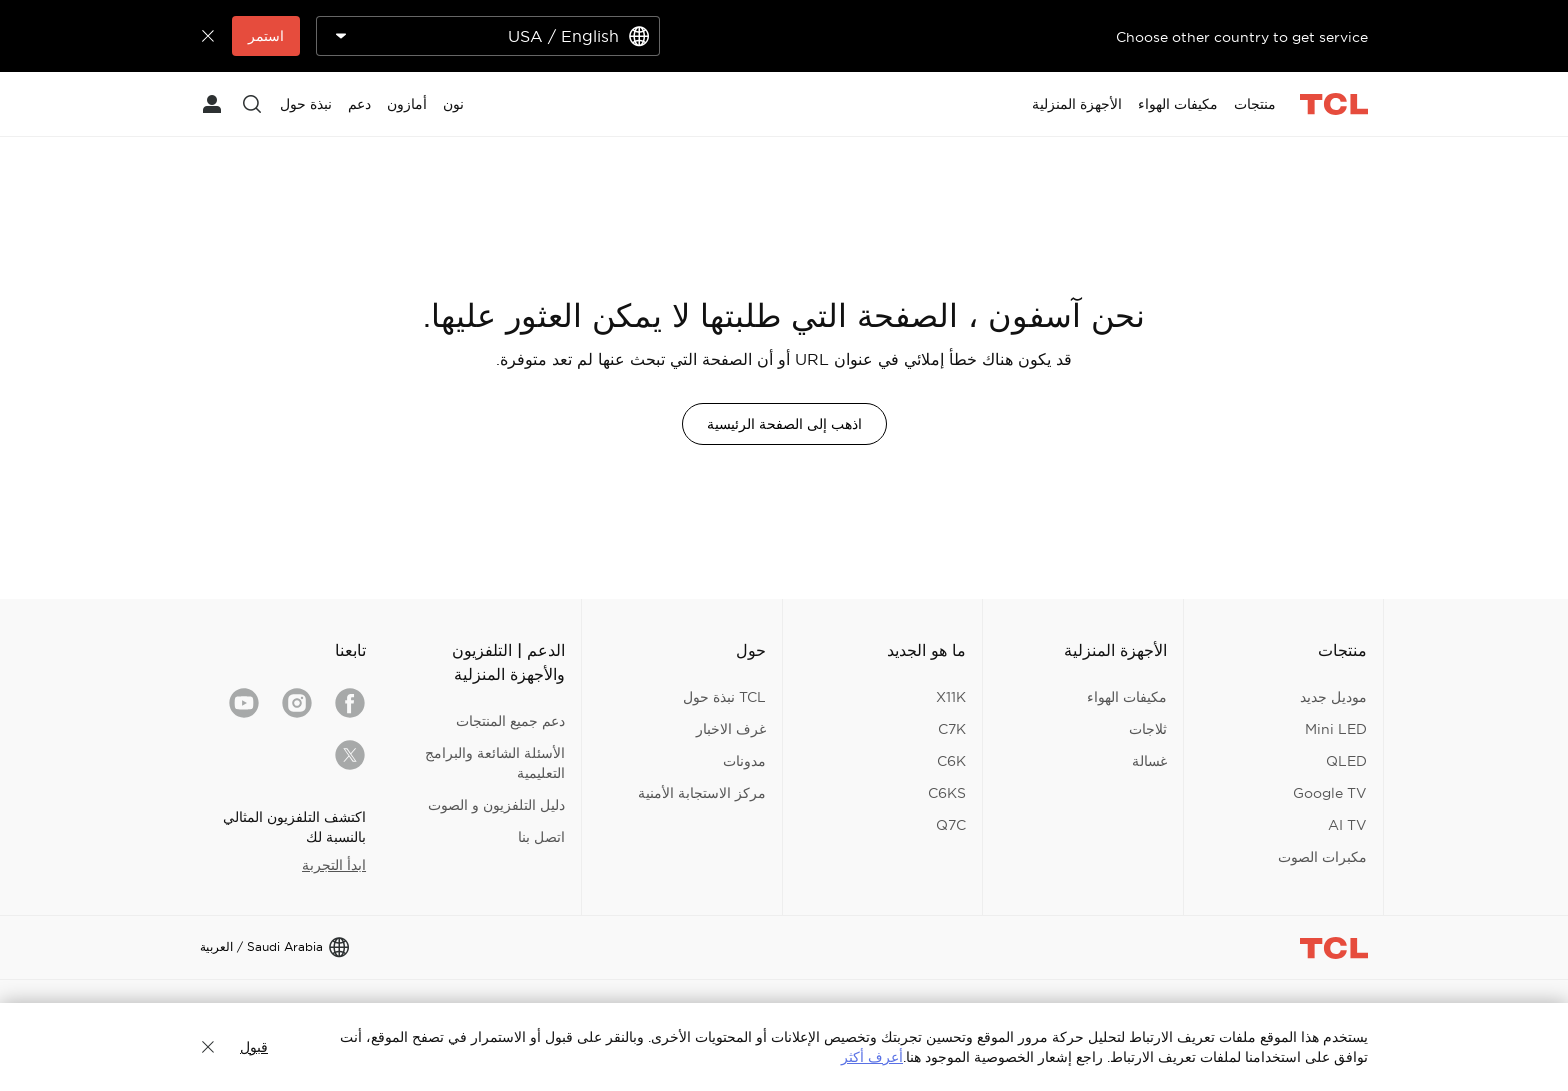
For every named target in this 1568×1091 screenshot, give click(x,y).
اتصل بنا (541, 837)
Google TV (1330, 793)
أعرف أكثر (872, 1057)
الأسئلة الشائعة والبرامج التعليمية (495, 763)
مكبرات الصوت (1322, 857)
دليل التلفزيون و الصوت (496, 805)
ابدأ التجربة (334, 865)
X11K (951, 697)
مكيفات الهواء (1127, 697)
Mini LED (1336, 729)
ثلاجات (1148, 729)
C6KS (947, 793)
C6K (951, 761)
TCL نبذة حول (724, 697)
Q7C (951, 825)
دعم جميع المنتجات (510, 721)
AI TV (1347, 825)
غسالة (1149, 761)
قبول (254, 1047)
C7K (952, 729)
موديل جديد (1333, 697)
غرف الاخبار (731, 729)
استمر (266, 36)
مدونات (744, 761)
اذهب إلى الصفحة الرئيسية (784, 424)
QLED (1346, 761)
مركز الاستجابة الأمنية (702, 793)
